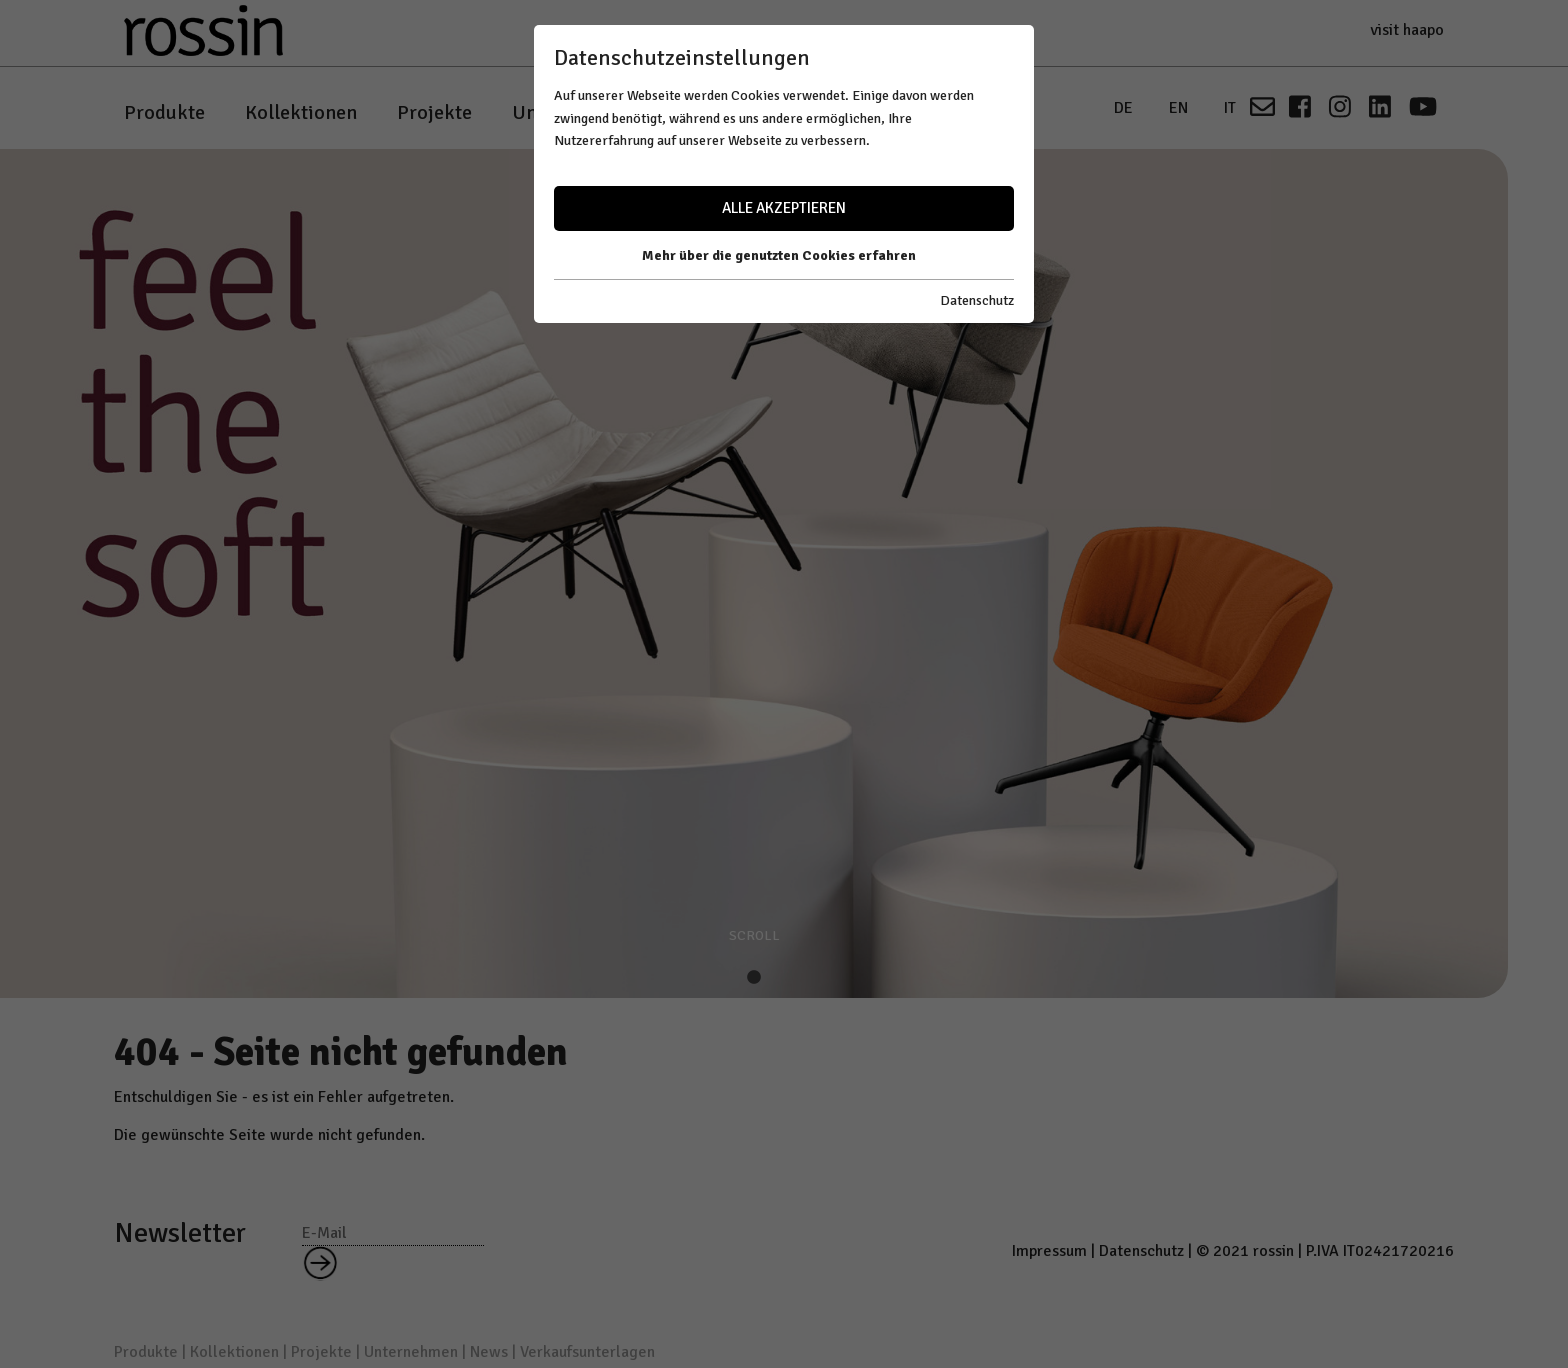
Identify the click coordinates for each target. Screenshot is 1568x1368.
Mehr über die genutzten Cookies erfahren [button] (779, 255)
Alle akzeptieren (784, 208)
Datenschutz (977, 300)
